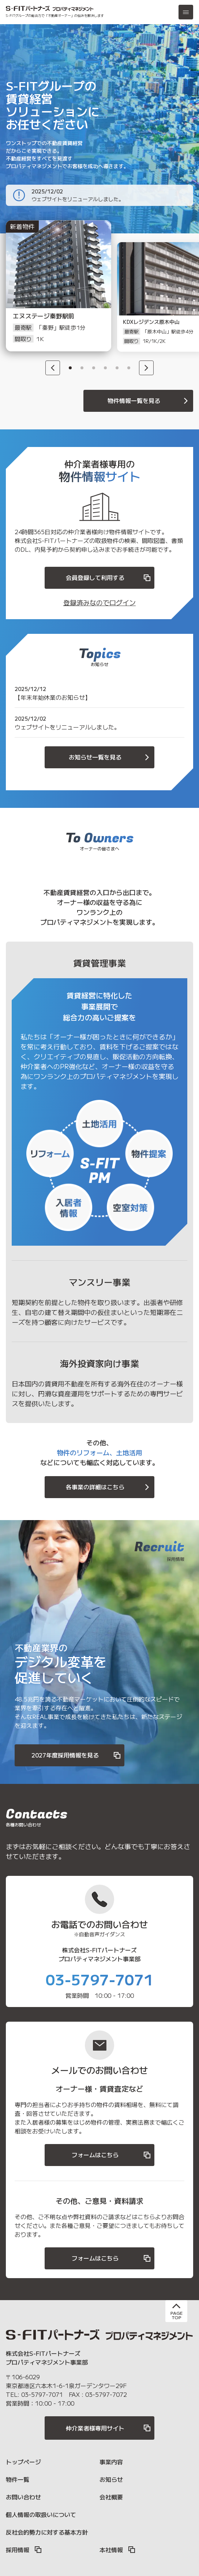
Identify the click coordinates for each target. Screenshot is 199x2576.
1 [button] (70, 367)
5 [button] (117, 367)
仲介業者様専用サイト (108, 2428)
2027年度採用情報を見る (76, 1755)
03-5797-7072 (106, 2394)
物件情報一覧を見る (149, 400)
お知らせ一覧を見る (110, 757)
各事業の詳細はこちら (108, 1487)
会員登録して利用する (108, 577)
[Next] (146, 368)
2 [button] (81, 367)
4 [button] (105, 367)
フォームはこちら (111, 2154)
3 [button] (93, 367)
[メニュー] (186, 12)
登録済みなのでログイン (99, 602)
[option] (50, 296)
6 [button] (128, 367)
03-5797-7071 (99, 1979)
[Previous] (52, 368)
